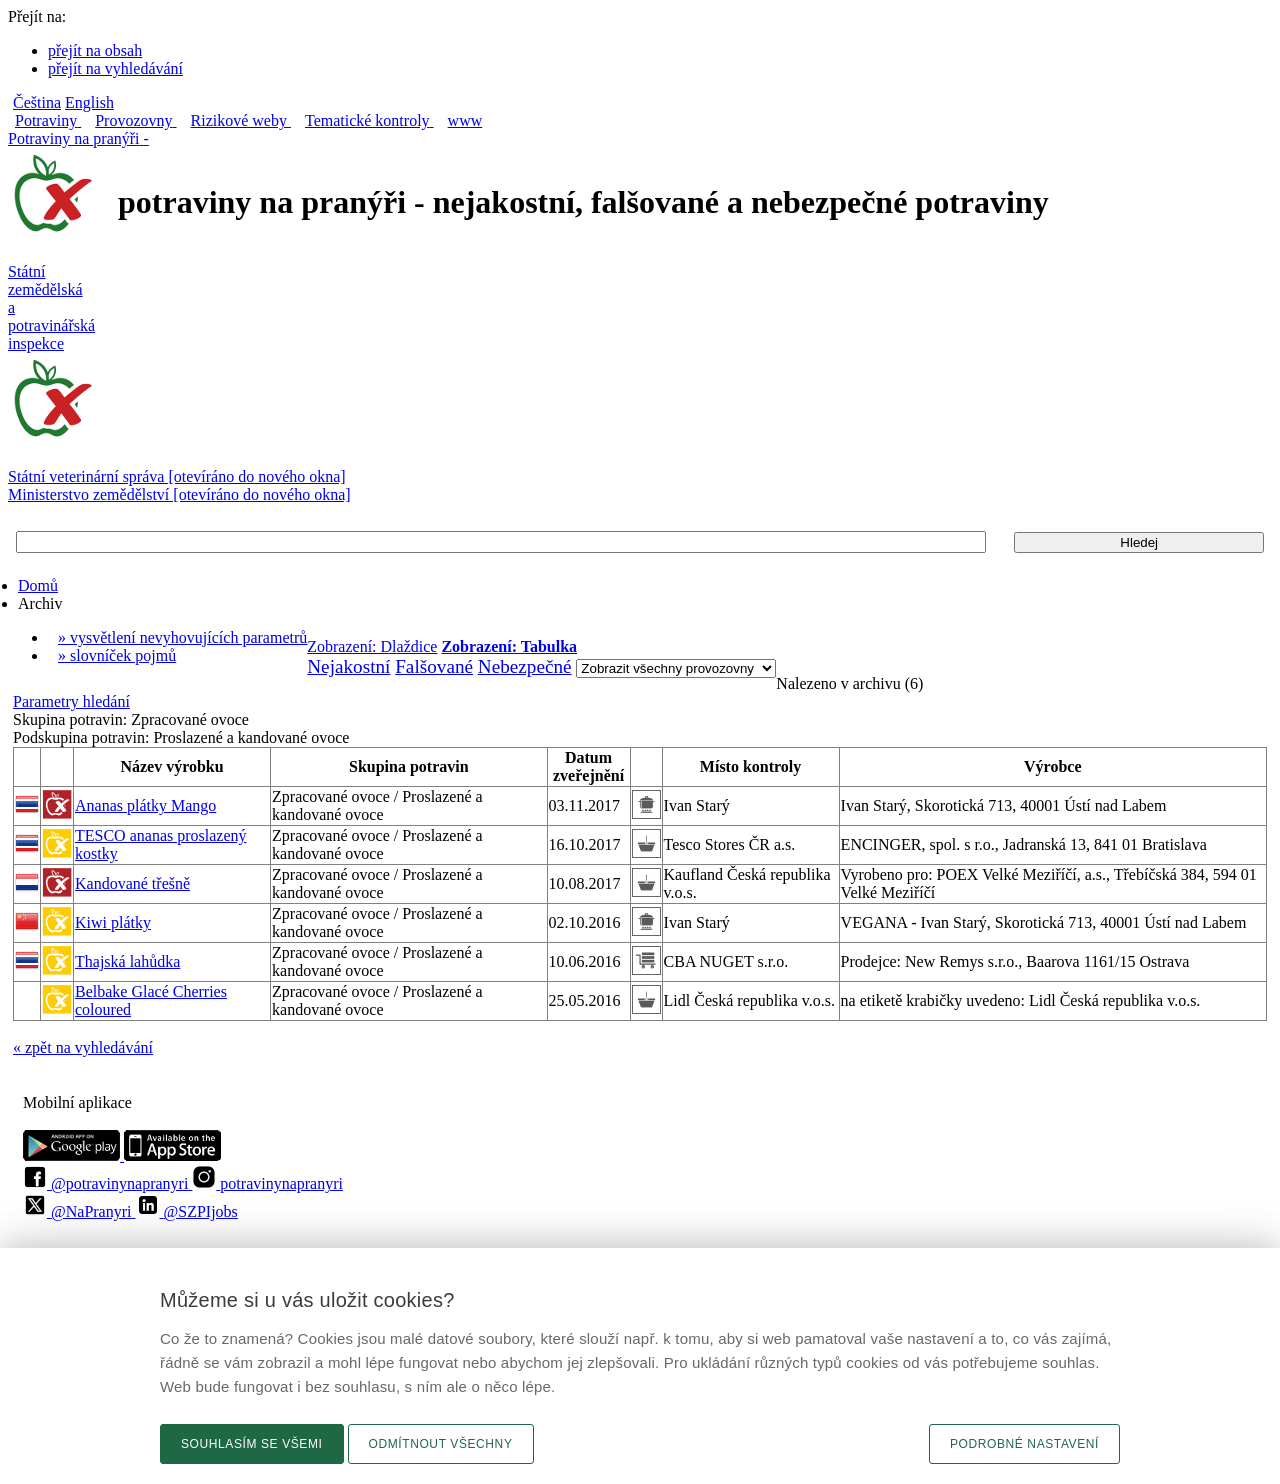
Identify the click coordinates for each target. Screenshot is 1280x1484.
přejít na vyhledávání (115, 68)
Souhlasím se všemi (252, 1444)
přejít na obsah (95, 50)
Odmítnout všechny (441, 1444)
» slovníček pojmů (117, 655)
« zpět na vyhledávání (83, 1047)
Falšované (434, 666)
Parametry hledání (71, 701)
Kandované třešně (132, 883)
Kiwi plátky (113, 922)
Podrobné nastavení (1024, 1444)
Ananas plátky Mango (145, 805)
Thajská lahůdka (127, 961)
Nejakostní (348, 666)
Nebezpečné (525, 666)
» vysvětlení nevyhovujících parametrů (182, 637)
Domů (38, 585)
